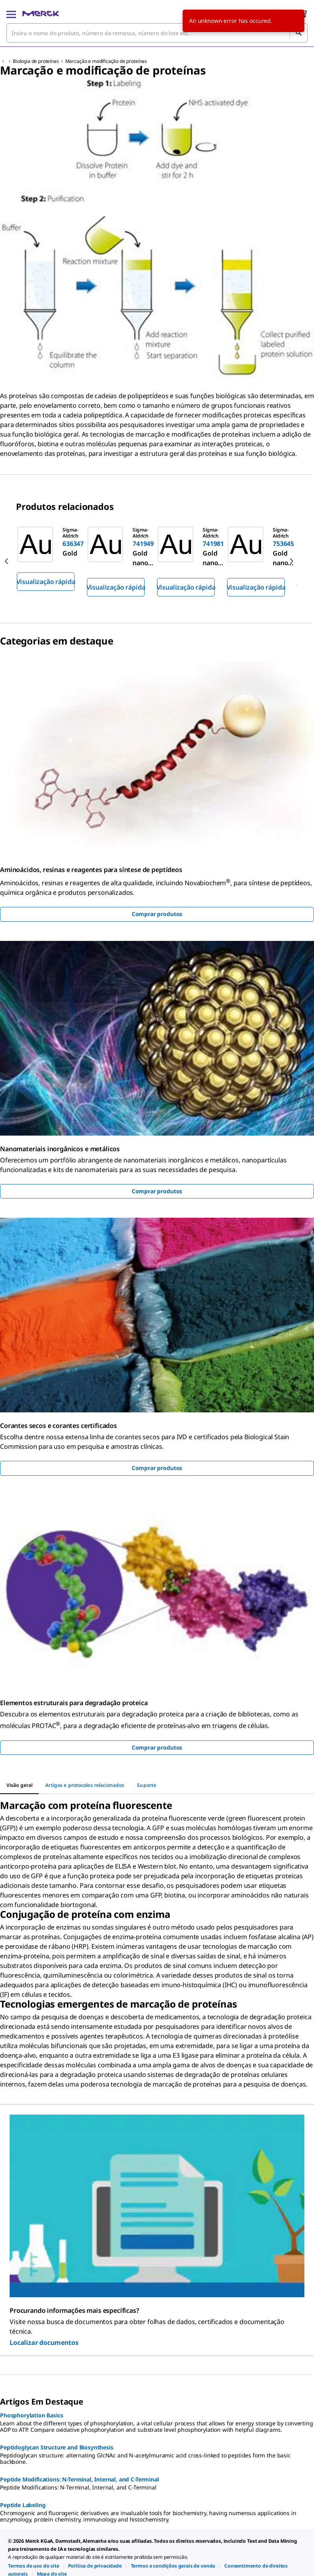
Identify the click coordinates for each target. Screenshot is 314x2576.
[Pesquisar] (298, 32)
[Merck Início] (40, 13)
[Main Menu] (11, 13)
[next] (291, 561)
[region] (157, 561)
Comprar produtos (157, 914)
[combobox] (157, 32)
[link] (33, 2565)
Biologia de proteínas (36, 61)
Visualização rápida (45, 581)
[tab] (19, 1785)
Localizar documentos (44, 2342)
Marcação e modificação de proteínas (106, 61)
